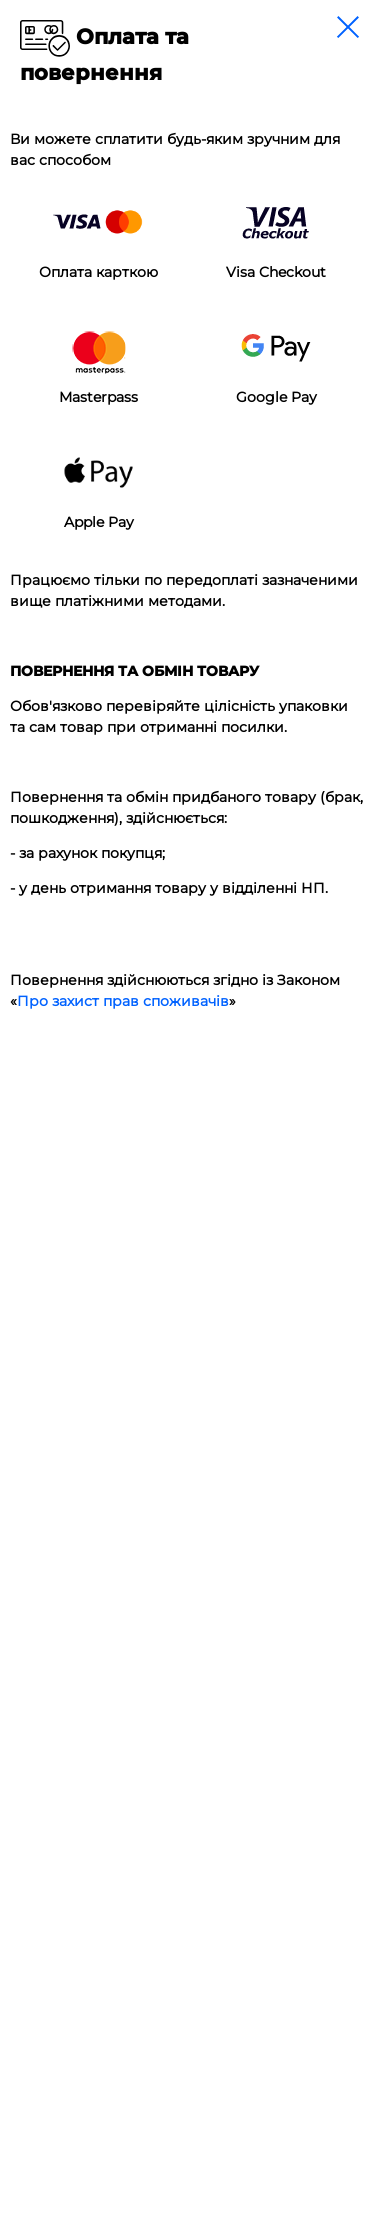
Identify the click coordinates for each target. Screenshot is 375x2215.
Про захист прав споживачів (123, 1001)
